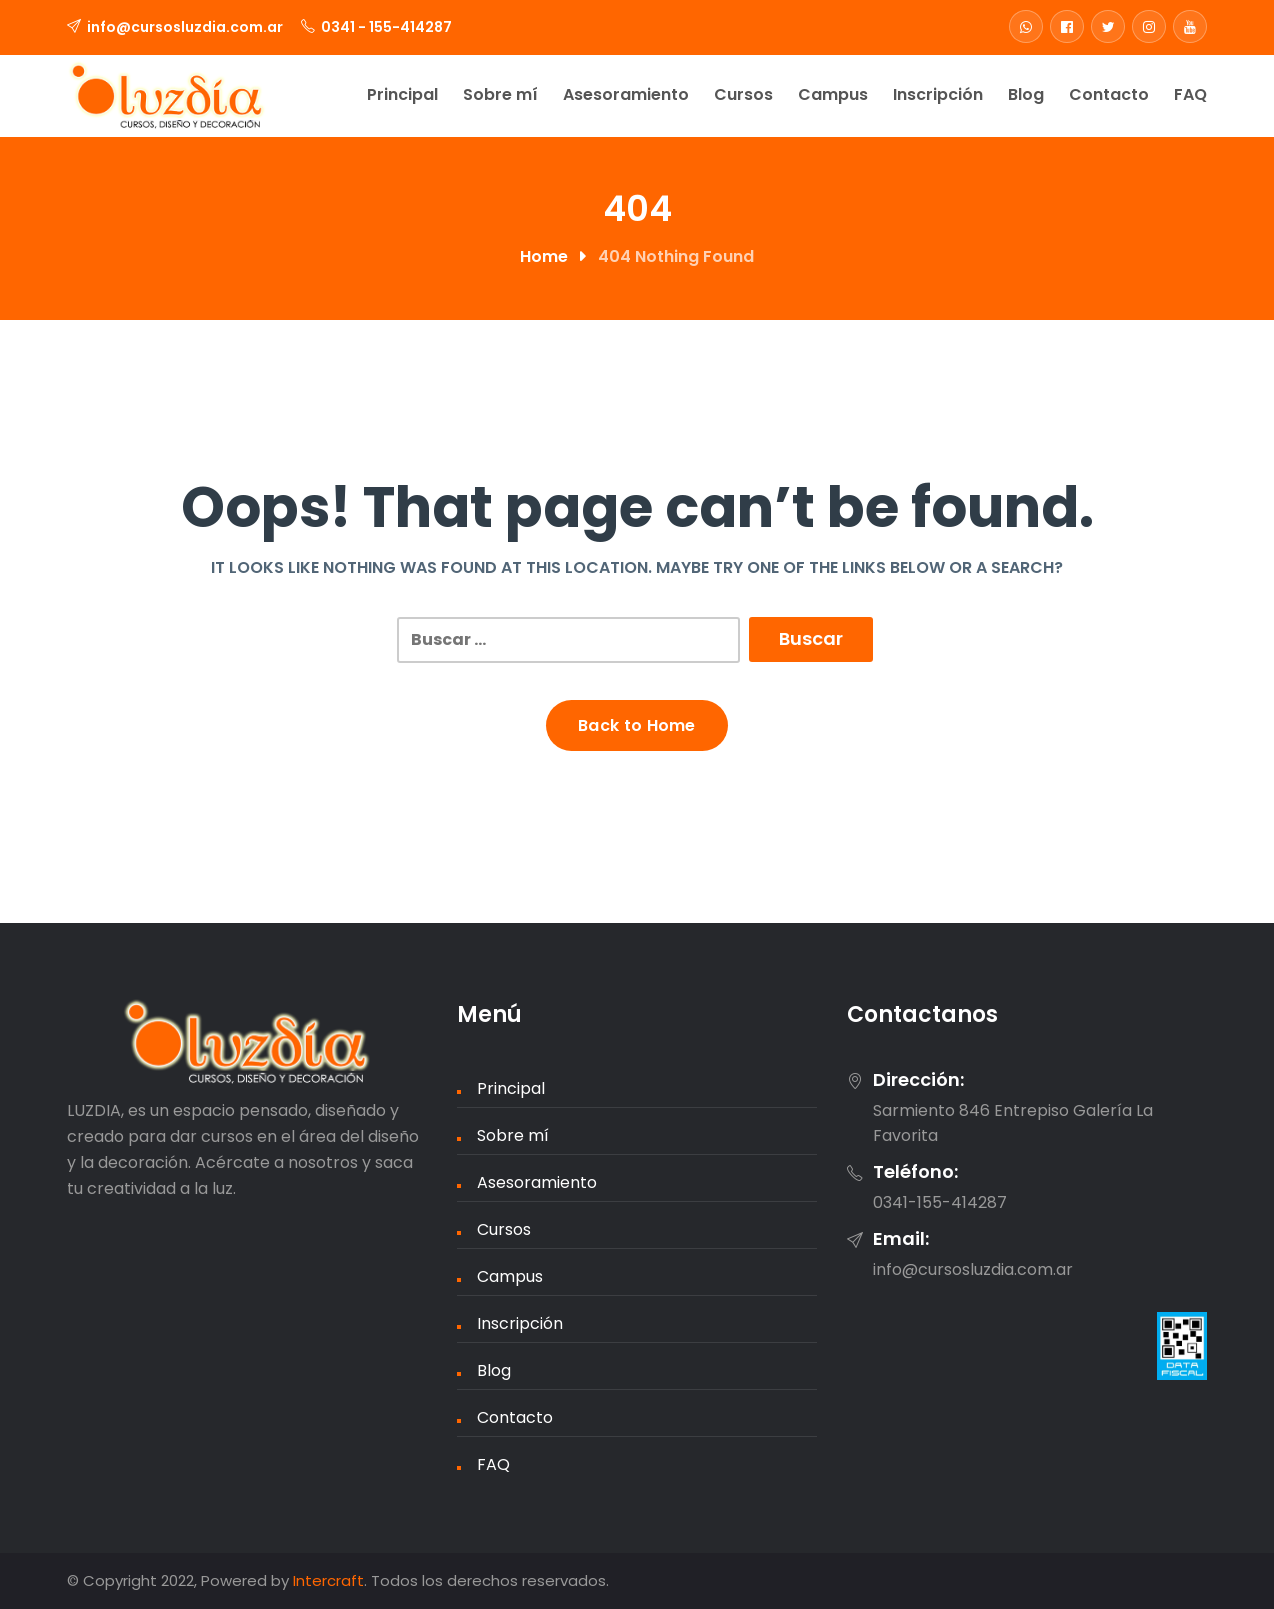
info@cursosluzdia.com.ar (185, 27)
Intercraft (328, 1580)
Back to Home (637, 725)
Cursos (743, 94)
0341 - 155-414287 (386, 27)
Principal (402, 94)
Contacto (1109, 94)
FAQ (1190, 94)
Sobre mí (500, 94)
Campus (833, 94)
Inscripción (938, 94)
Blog (1026, 94)
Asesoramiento (626, 94)
